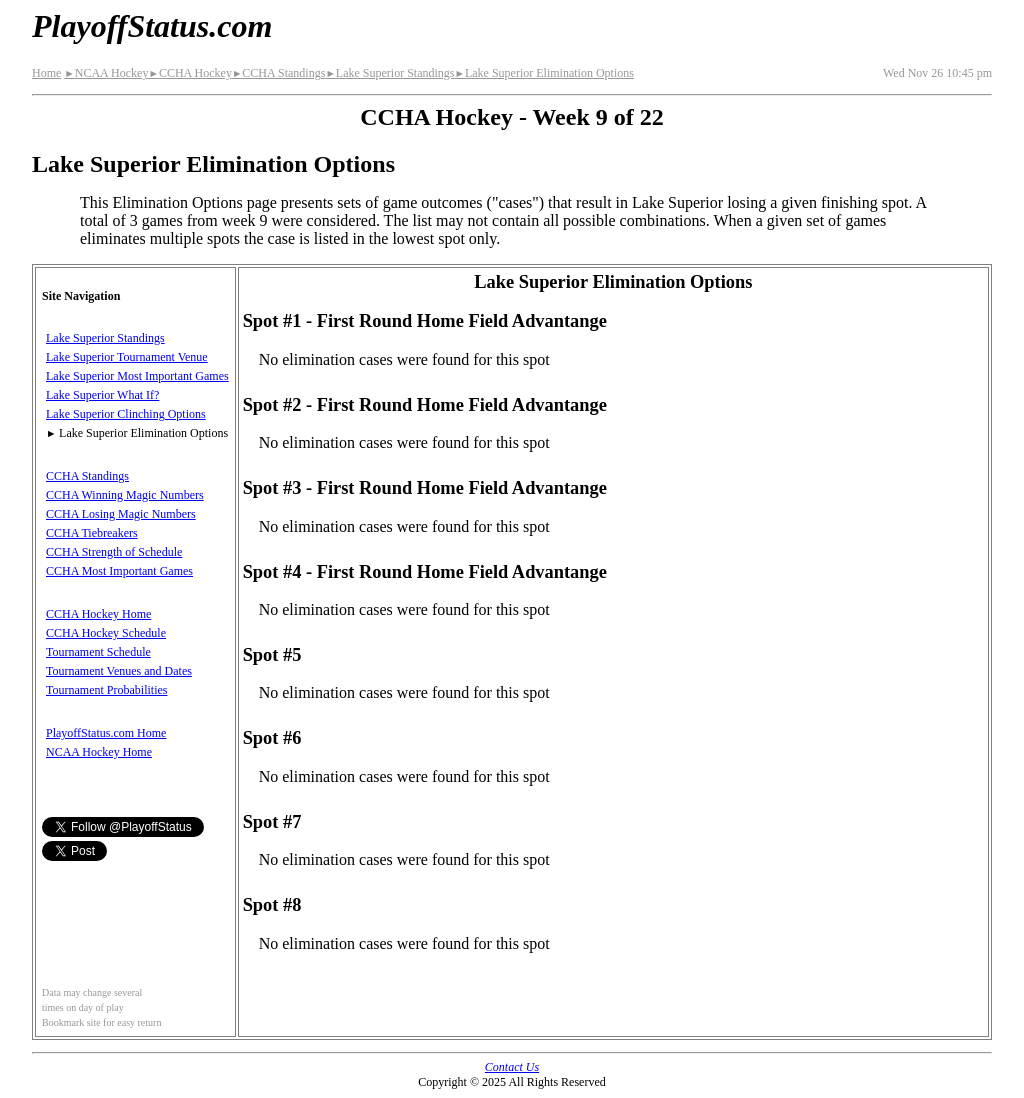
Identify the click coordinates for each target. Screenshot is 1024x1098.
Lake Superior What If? (102, 395)
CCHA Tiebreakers (92, 533)
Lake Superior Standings (389, 73)
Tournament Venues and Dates (119, 671)
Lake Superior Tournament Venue (127, 357)
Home (46, 73)
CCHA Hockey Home (98, 614)
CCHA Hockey (189, 73)
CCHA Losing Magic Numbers (121, 514)
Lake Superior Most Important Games (137, 376)
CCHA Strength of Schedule (114, 552)
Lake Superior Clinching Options (126, 414)
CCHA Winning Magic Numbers (125, 495)
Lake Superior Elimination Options (543, 73)
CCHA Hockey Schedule (106, 633)
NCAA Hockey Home (99, 752)
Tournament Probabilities (106, 690)
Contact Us (512, 1067)
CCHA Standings (278, 73)
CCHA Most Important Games (119, 571)
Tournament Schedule (98, 652)
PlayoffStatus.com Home (106, 733)
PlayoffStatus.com (152, 26)
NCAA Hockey (106, 73)
